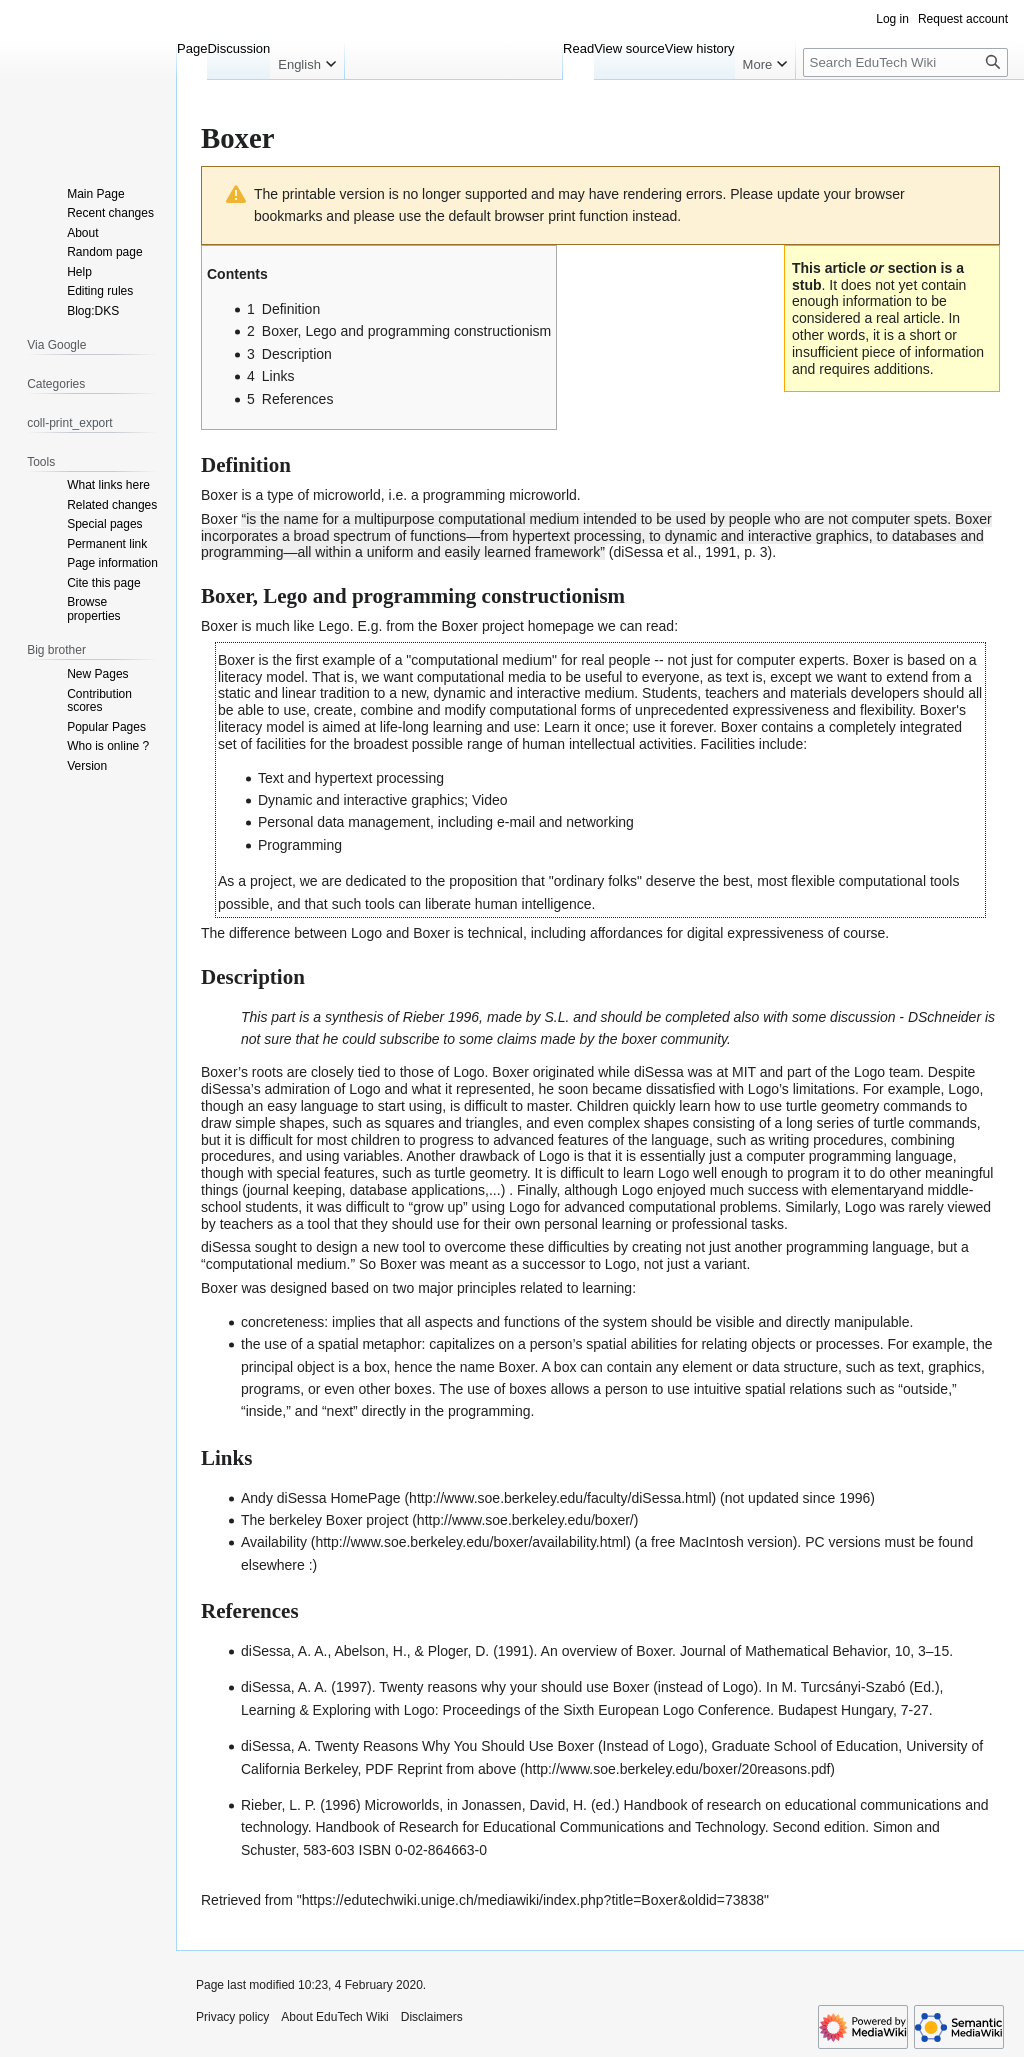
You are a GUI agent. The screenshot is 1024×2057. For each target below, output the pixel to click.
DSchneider (944, 1017)
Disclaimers (432, 2017)
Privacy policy (232, 2017)
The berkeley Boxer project (324, 1520)
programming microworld (500, 495)
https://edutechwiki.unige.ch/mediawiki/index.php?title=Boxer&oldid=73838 (533, 1900)
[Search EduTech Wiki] (905, 62)
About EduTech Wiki (334, 2017)
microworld (347, 495)
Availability (274, 1542)
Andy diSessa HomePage (321, 1498)
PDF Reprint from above (440, 1769)
